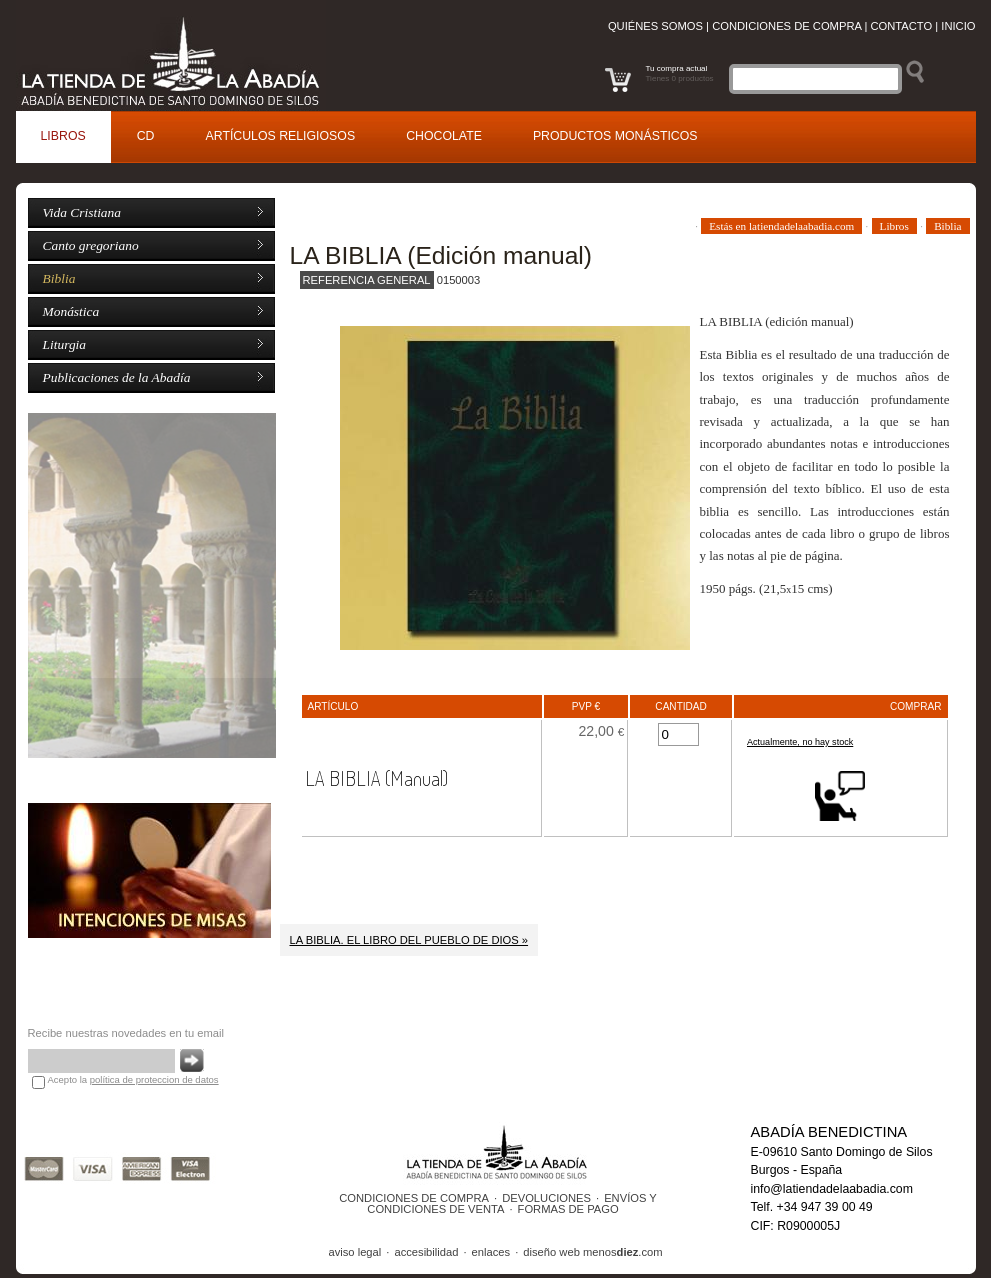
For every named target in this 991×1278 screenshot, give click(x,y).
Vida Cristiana (82, 212)
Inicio (958, 26)
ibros (63, 136)
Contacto (901, 26)
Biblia (59, 278)
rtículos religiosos (281, 136)
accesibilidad (426, 1252)
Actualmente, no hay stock (800, 742)
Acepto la (133, 1079)
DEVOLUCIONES (546, 1198)
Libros (894, 226)
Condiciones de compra (786, 26)
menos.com (623, 1252)
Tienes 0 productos (680, 78)
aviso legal (354, 1252)
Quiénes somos (655, 26)
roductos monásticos (615, 136)
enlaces (491, 1252)
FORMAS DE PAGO (568, 1209)
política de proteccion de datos (154, 1079)
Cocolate (444, 136)
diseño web (551, 1252)
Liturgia (65, 344)
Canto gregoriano (91, 245)
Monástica (71, 311)
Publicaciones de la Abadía (117, 377)
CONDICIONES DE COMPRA (414, 1198)
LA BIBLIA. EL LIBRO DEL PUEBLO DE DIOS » (409, 940)
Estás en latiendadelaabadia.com (781, 226)
